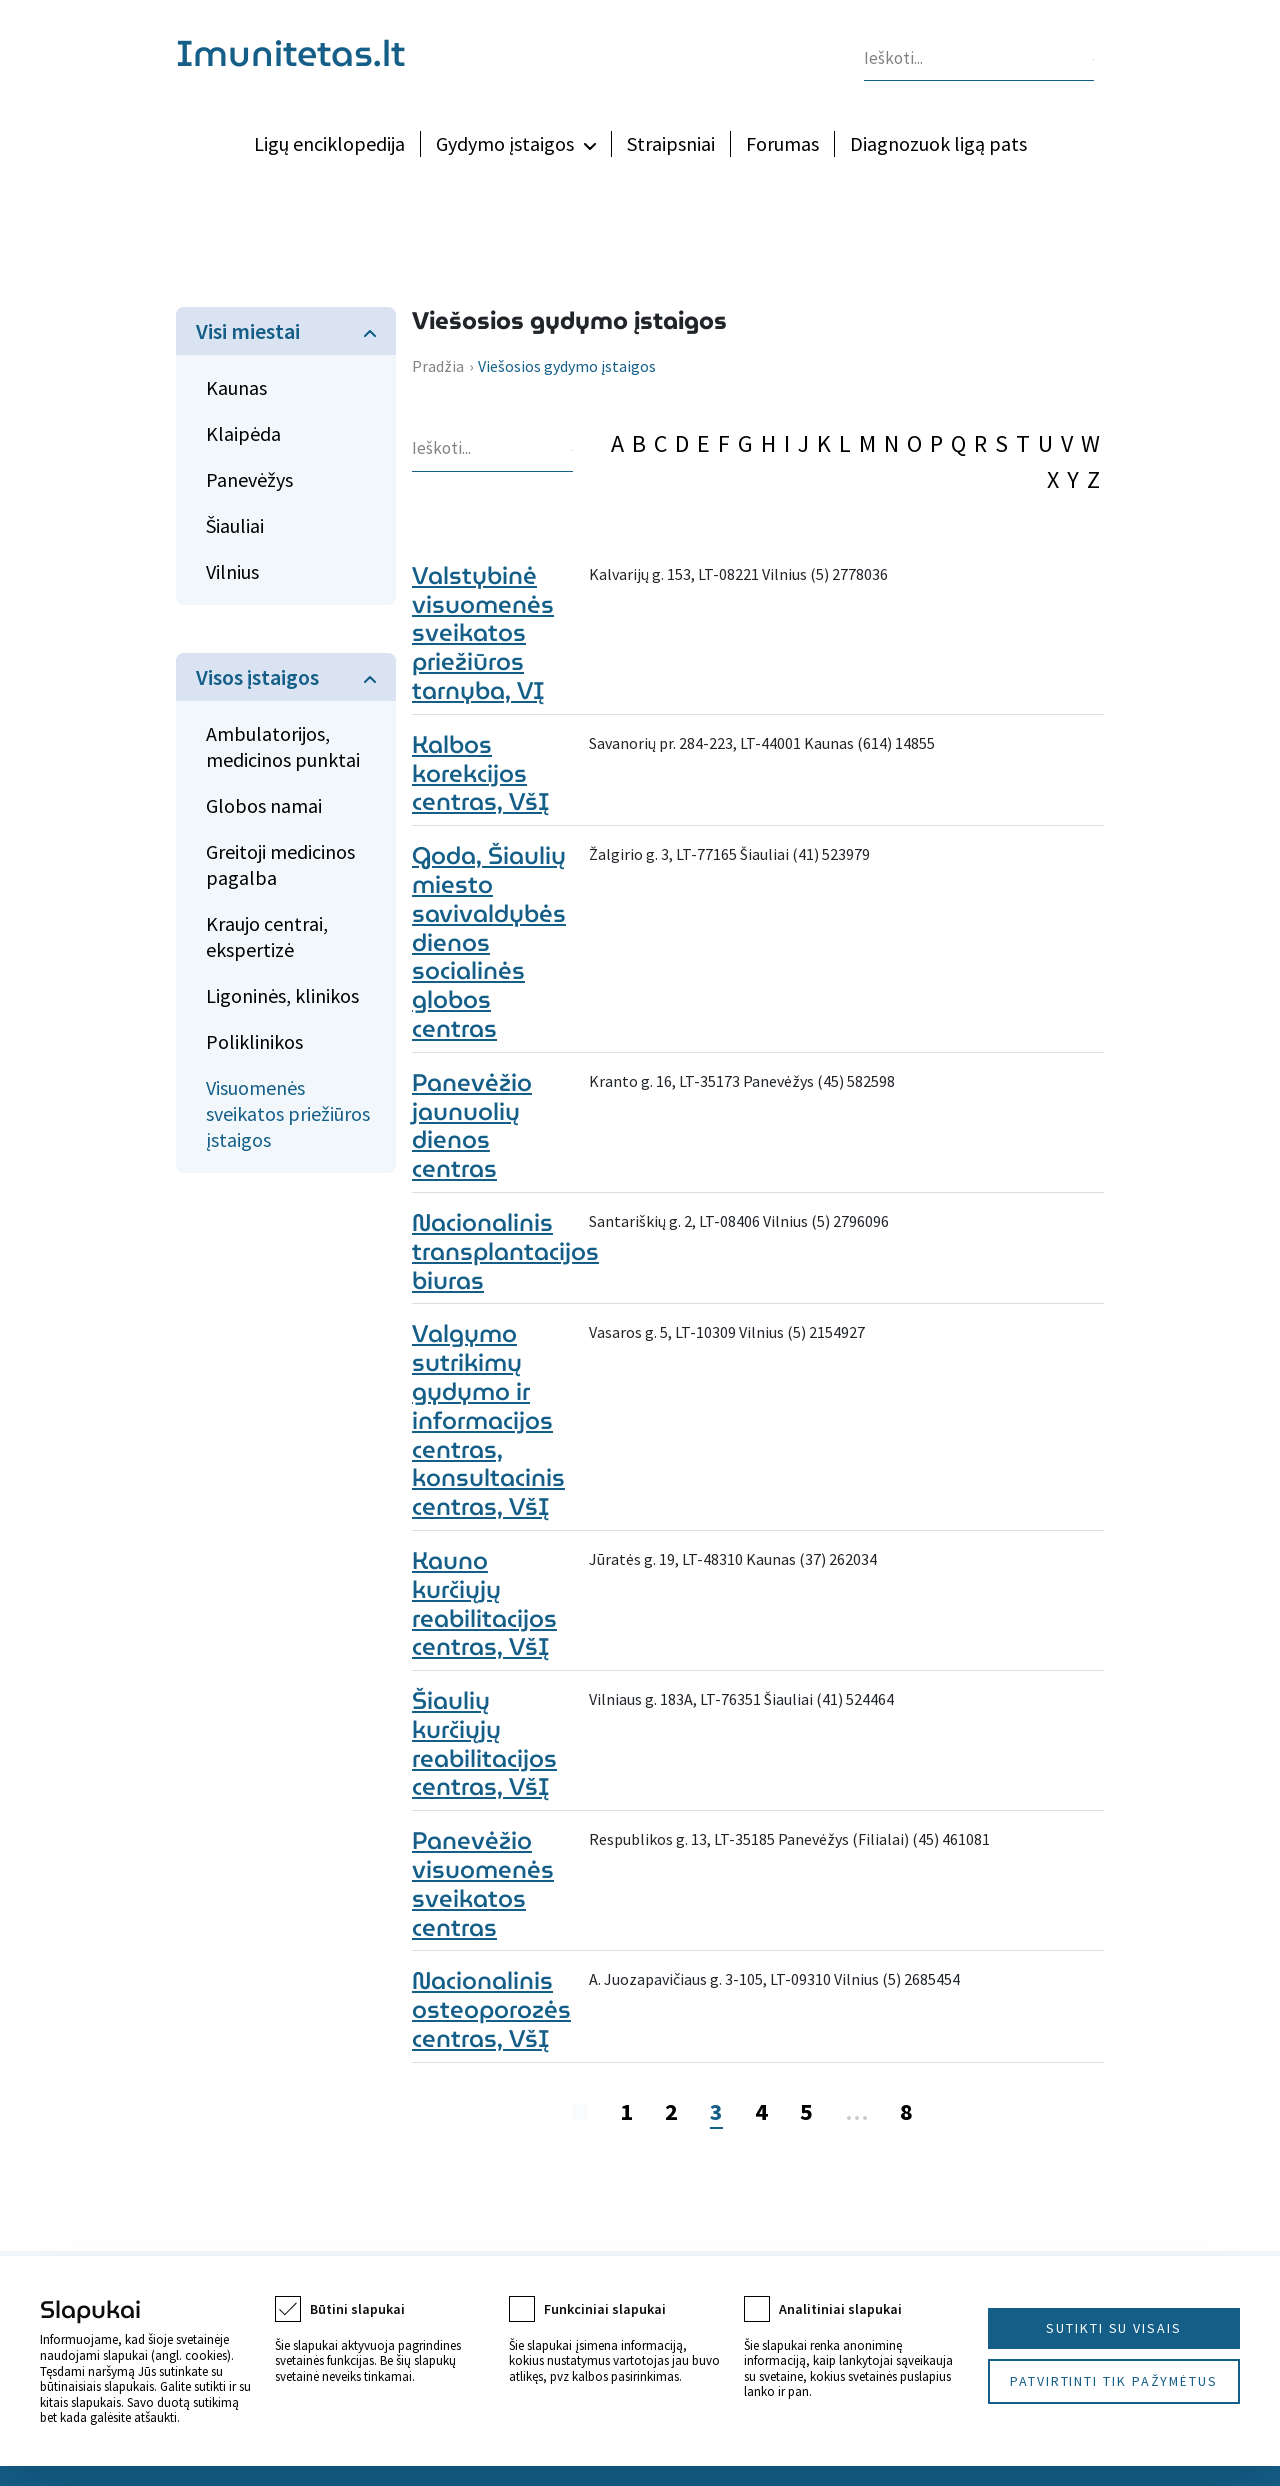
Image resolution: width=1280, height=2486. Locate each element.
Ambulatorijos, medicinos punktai (283, 746)
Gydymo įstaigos (505, 143)
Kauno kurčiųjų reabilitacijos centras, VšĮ (484, 1604)
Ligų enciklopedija (329, 143)
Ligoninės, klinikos (282, 995)
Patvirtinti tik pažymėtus (1113, 2381)
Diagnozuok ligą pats (938, 143)
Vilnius (232, 571)
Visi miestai (248, 331)
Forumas (782, 143)
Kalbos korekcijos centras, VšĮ (481, 774)
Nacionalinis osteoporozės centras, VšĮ (491, 2010)
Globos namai (264, 805)
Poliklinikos (254, 1041)
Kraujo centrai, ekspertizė (267, 936)
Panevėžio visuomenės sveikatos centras (483, 1884)
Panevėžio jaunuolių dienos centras (472, 1126)
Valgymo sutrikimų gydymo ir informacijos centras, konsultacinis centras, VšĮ (488, 1420)
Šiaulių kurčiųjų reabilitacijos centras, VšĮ (484, 1744)
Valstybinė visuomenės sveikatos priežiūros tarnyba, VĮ (483, 633)
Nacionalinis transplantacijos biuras (505, 1252)
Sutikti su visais (1114, 2328)
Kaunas (236, 387)
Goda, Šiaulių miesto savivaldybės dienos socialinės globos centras (489, 942)
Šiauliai (235, 525)
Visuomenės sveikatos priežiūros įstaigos (288, 1113)
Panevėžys (249, 479)
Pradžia (438, 366)
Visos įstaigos (257, 677)
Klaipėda (243, 433)
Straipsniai (671, 143)
